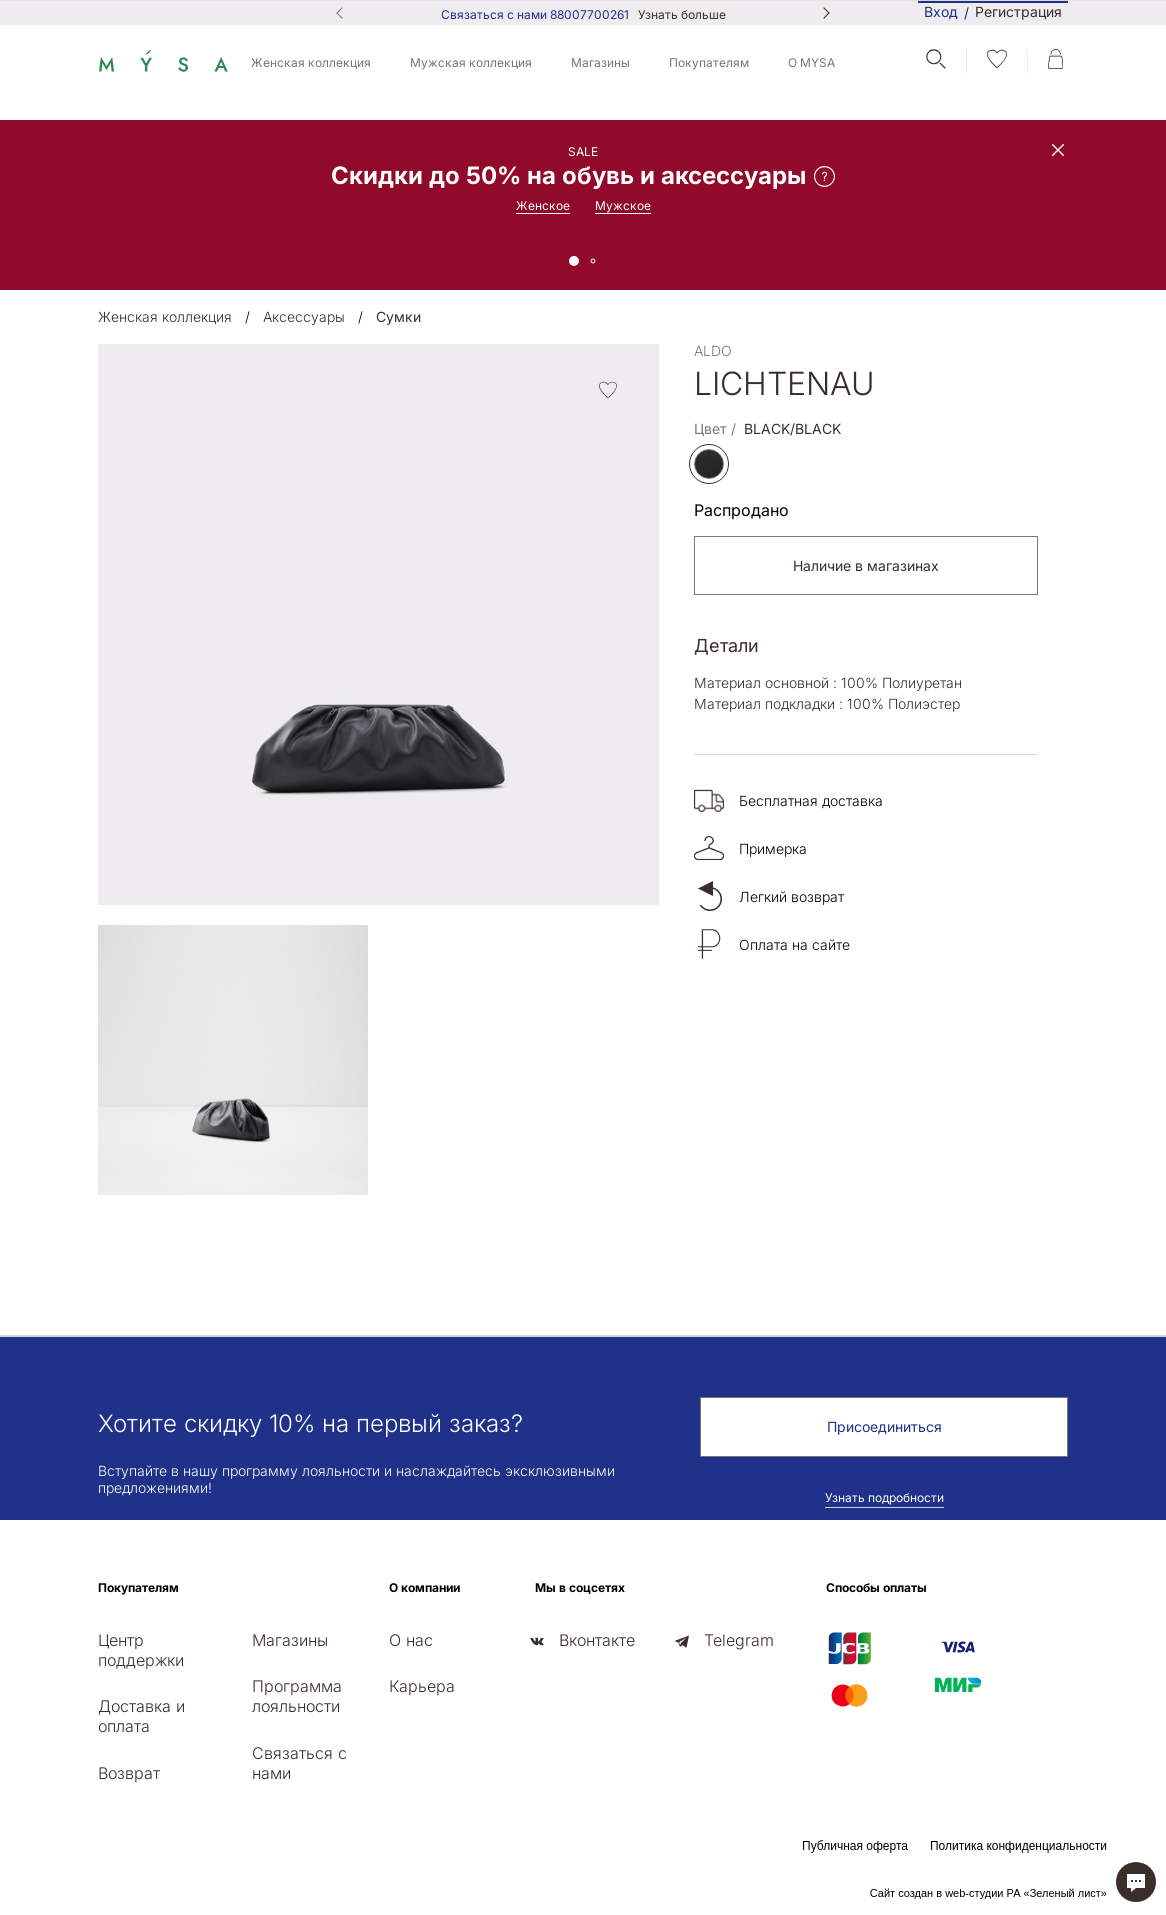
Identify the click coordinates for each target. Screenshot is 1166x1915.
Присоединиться (884, 1426)
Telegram (739, 1640)
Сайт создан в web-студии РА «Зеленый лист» (988, 1893)
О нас (411, 1640)
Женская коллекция (311, 62)
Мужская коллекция (471, 62)
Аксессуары (304, 316)
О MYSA (811, 62)
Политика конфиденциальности (1018, 1846)
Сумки (398, 316)
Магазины (600, 62)
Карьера (422, 1686)
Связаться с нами (299, 1763)
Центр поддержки (141, 1650)
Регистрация (1018, 12)
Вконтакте (597, 1640)
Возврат (129, 1773)
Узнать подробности (884, 1497)
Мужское (623, 205)
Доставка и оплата (141, 1716)
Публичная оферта (855, 1846)
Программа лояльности (297, 1696)
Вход (941, 11)
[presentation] (104, 1231)
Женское (543, 205)
